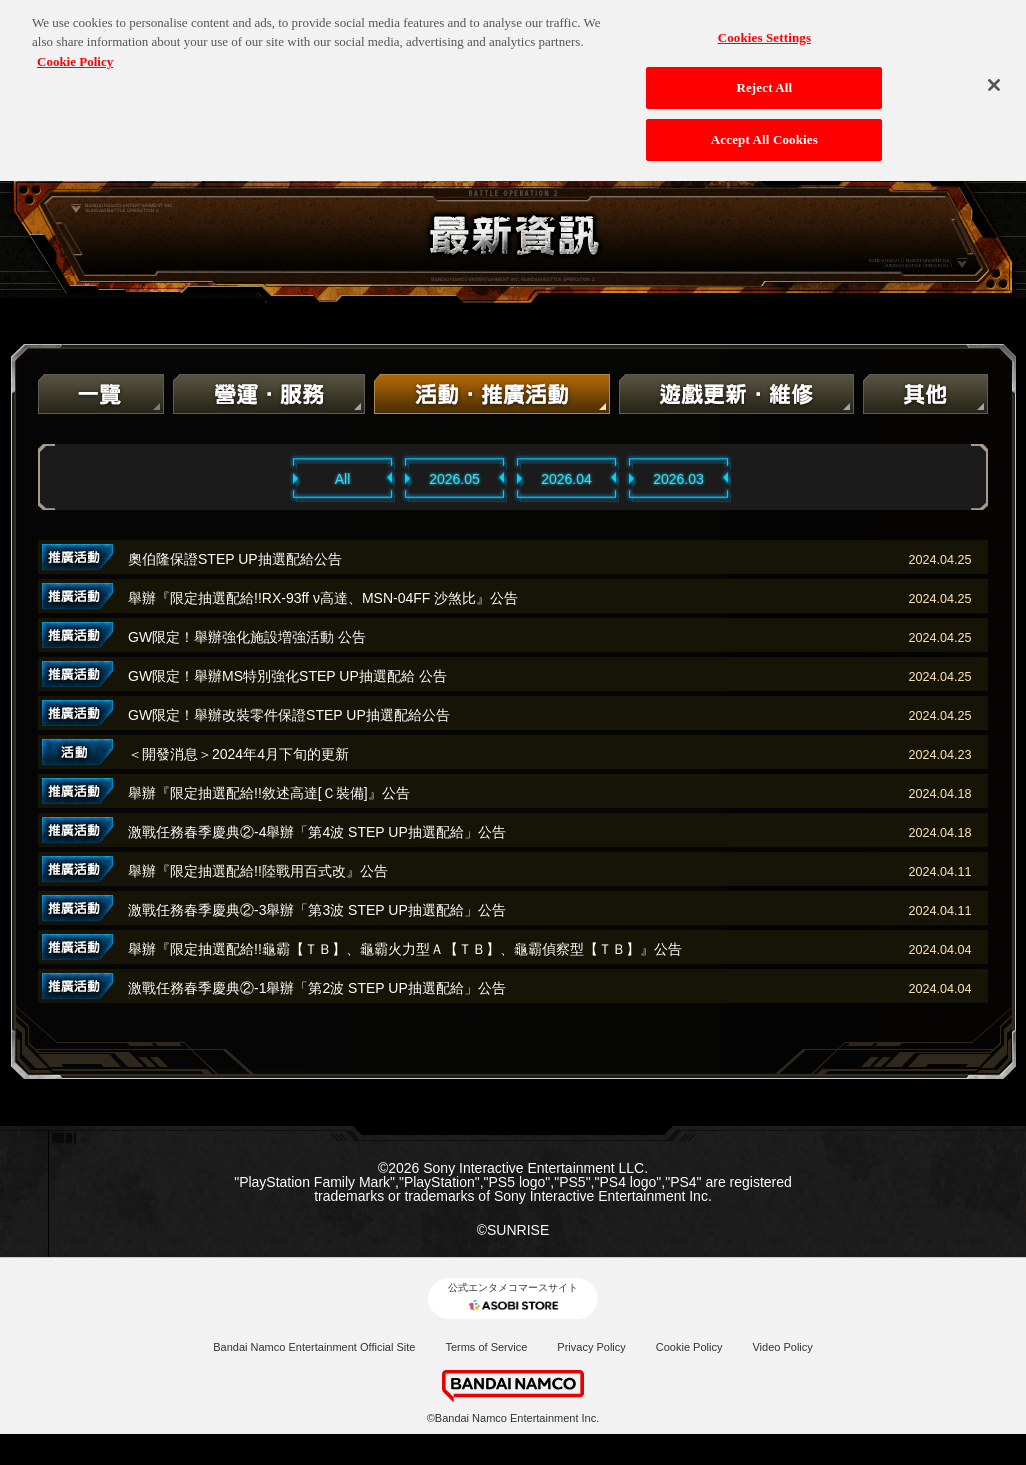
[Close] (994, 72)
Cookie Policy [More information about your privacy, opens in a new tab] (75, 48)
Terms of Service (486, 1347)
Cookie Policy (689, 1347)
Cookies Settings (764, 24)
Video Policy (782, 1347)
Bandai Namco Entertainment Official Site (314, 1347)
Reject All (764, 75)
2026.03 (678, 479)
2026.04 (566, 479)
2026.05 (454, 479)
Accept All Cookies (764, 126)
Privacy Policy (591, 1347)
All (343, 479)
